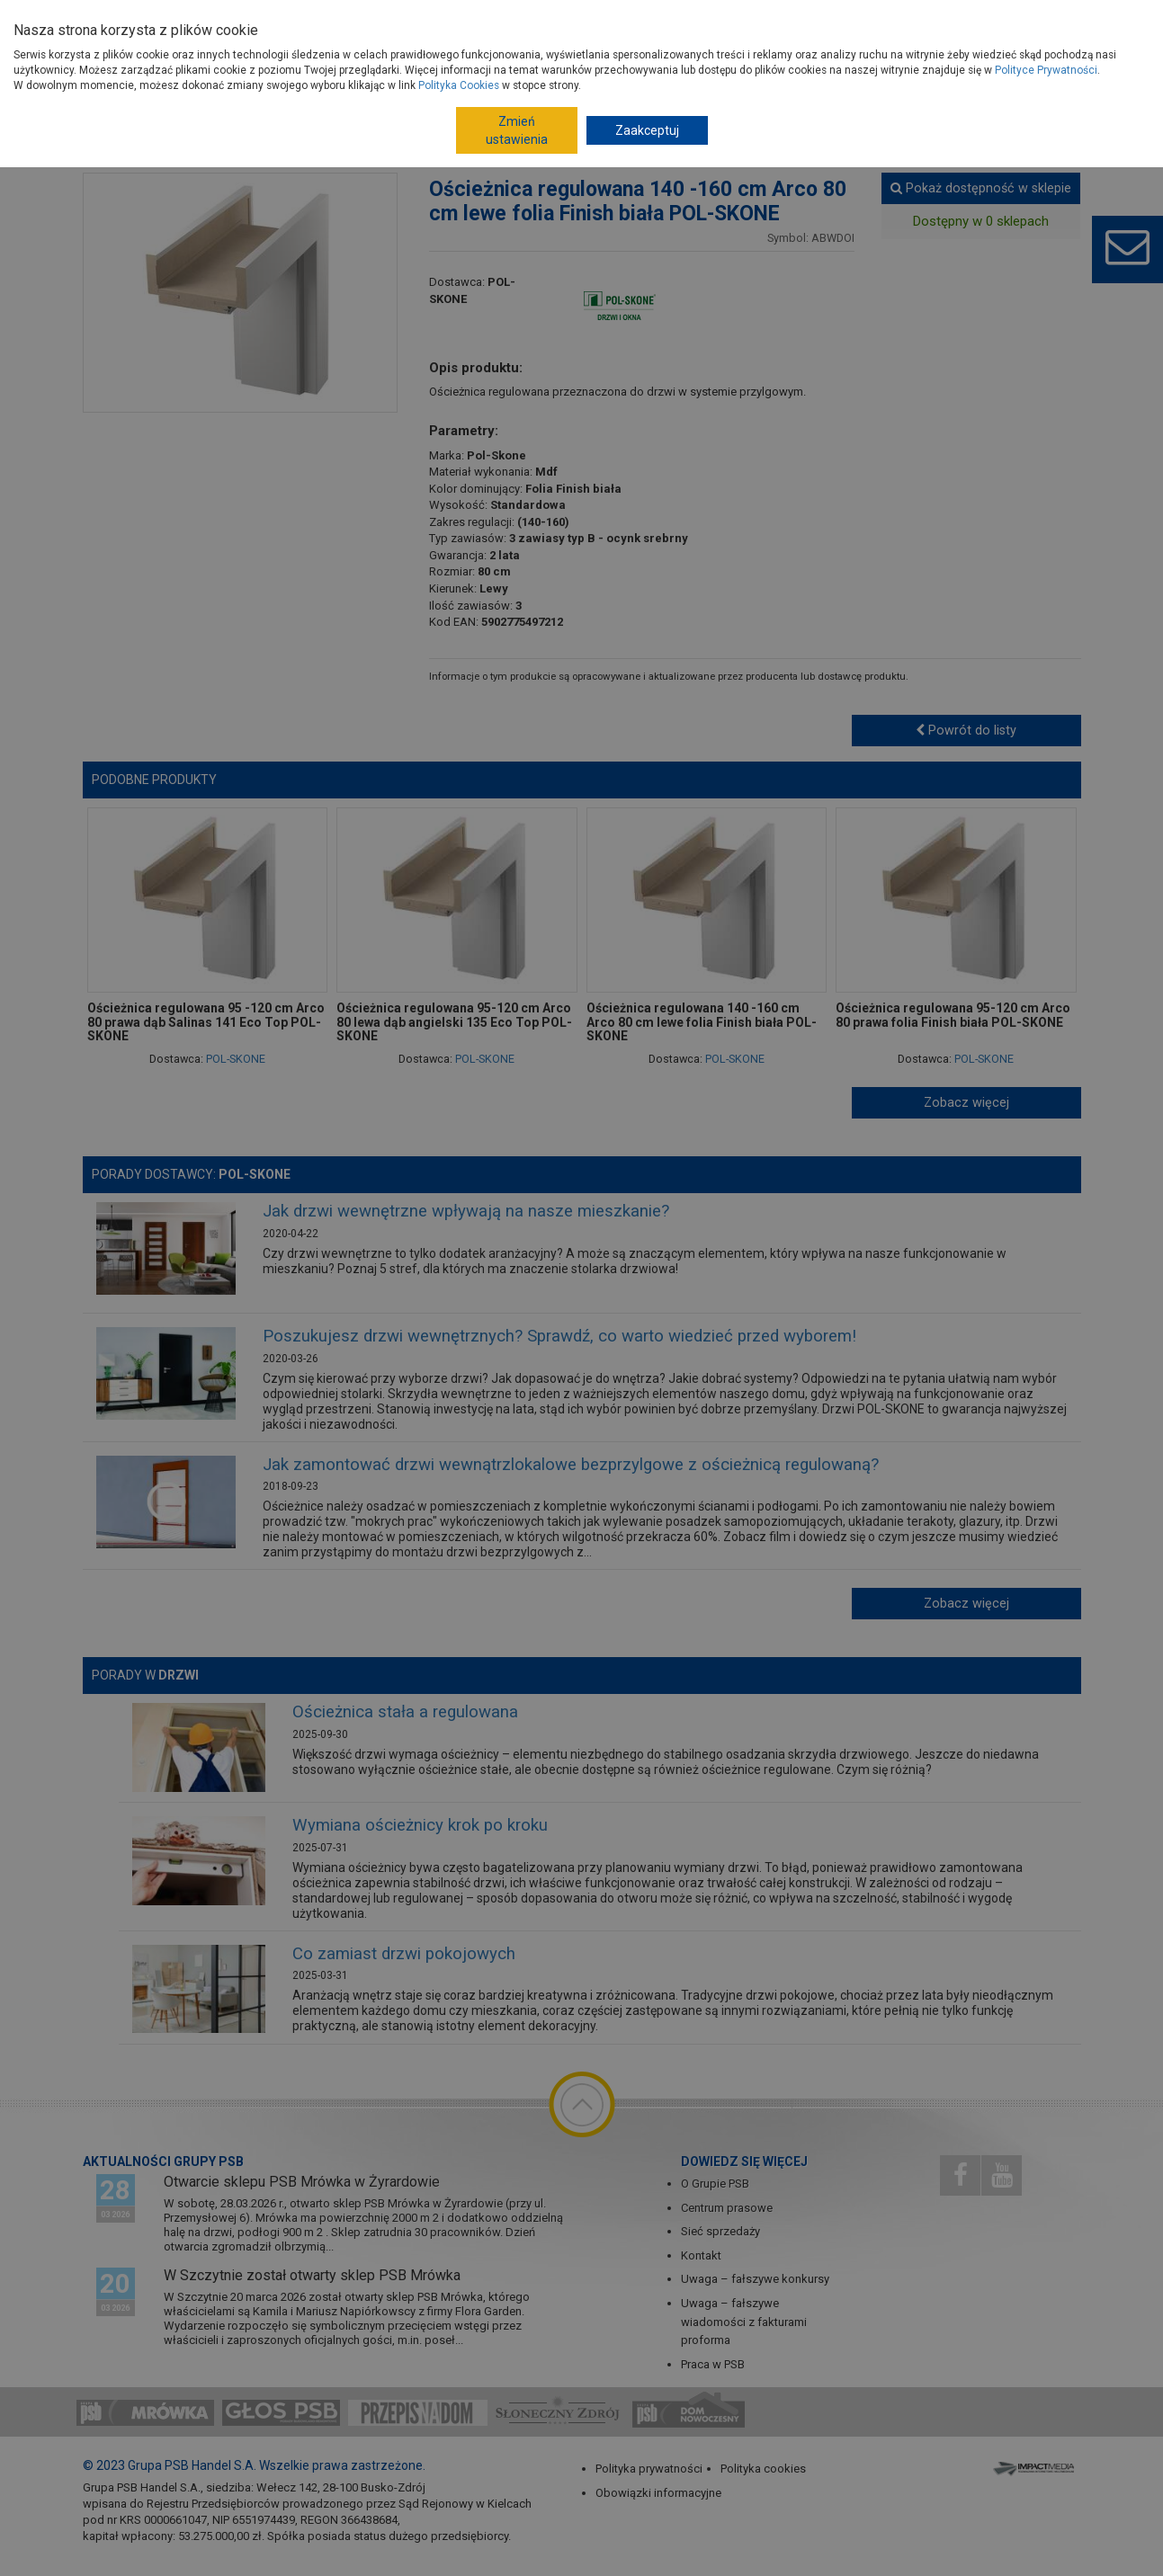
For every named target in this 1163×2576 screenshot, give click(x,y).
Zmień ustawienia (517, 130)
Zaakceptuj (647, 130)
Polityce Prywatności (1046, 70)
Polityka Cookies (458, 85)
